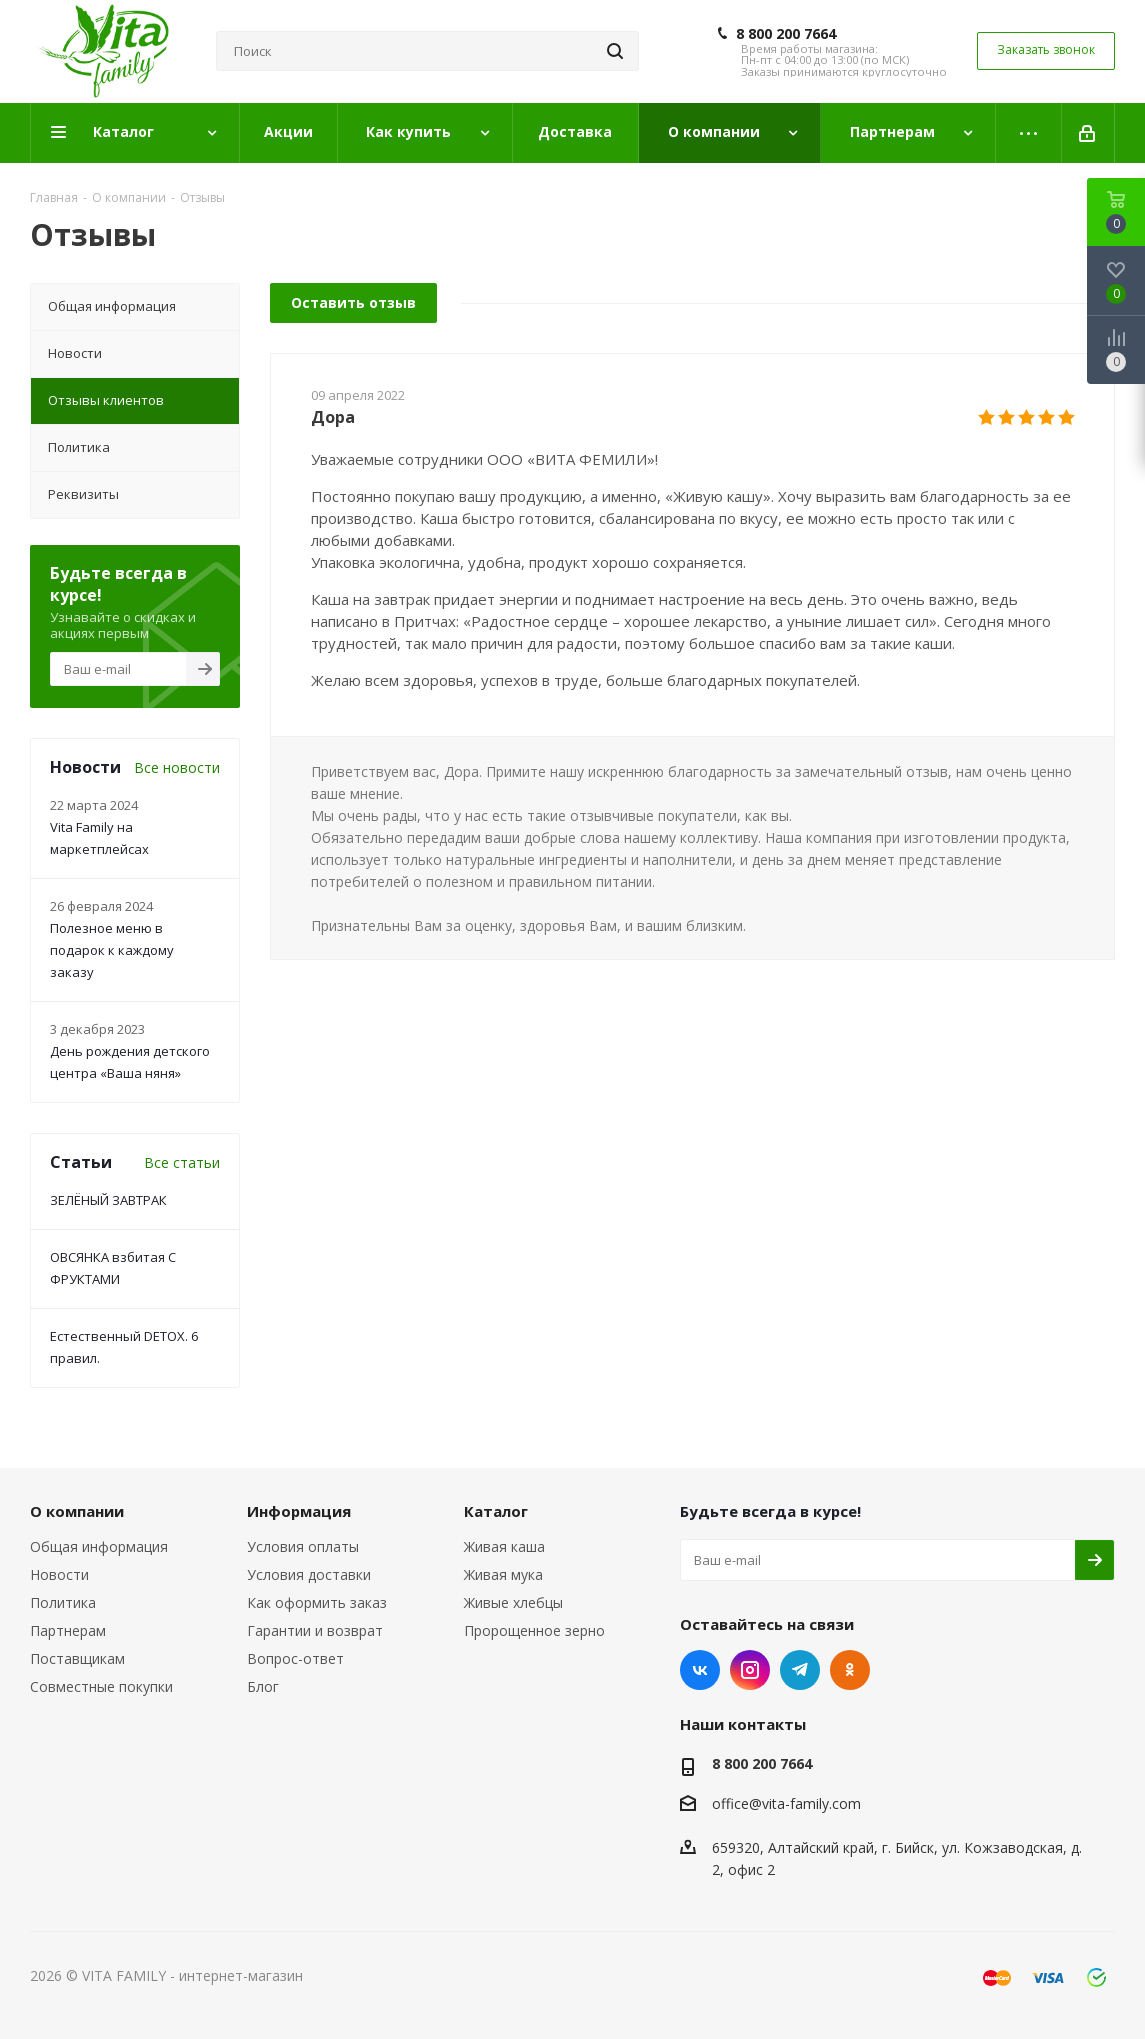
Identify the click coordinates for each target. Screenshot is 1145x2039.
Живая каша (504, 1546)
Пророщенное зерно (534, 1630)
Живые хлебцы (513, 1602)
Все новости (177, 767)
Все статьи (182, 1162)
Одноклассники (850, 1670)
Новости (59, 1574)
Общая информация (99, 1546)
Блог (263, 1686)
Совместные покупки (101, 1686)
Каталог (496, 1511)
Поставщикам (77, 1658)
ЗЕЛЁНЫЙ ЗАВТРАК (108, 1200)
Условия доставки (309, 1574)
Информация (299, 1511)
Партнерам (68, 1630)
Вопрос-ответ (295, 1658)
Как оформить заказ (317, 1602)
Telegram (800, 1670)
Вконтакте (700, 1670)
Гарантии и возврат (315, 1630)
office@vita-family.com (786, 1803)
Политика (63, 1602)
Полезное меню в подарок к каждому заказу (112, 950)
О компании (77, 1511)
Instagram (750, 1670)
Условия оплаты (303, 1546)
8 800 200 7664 (786, 34)
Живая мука (503, 1574)
